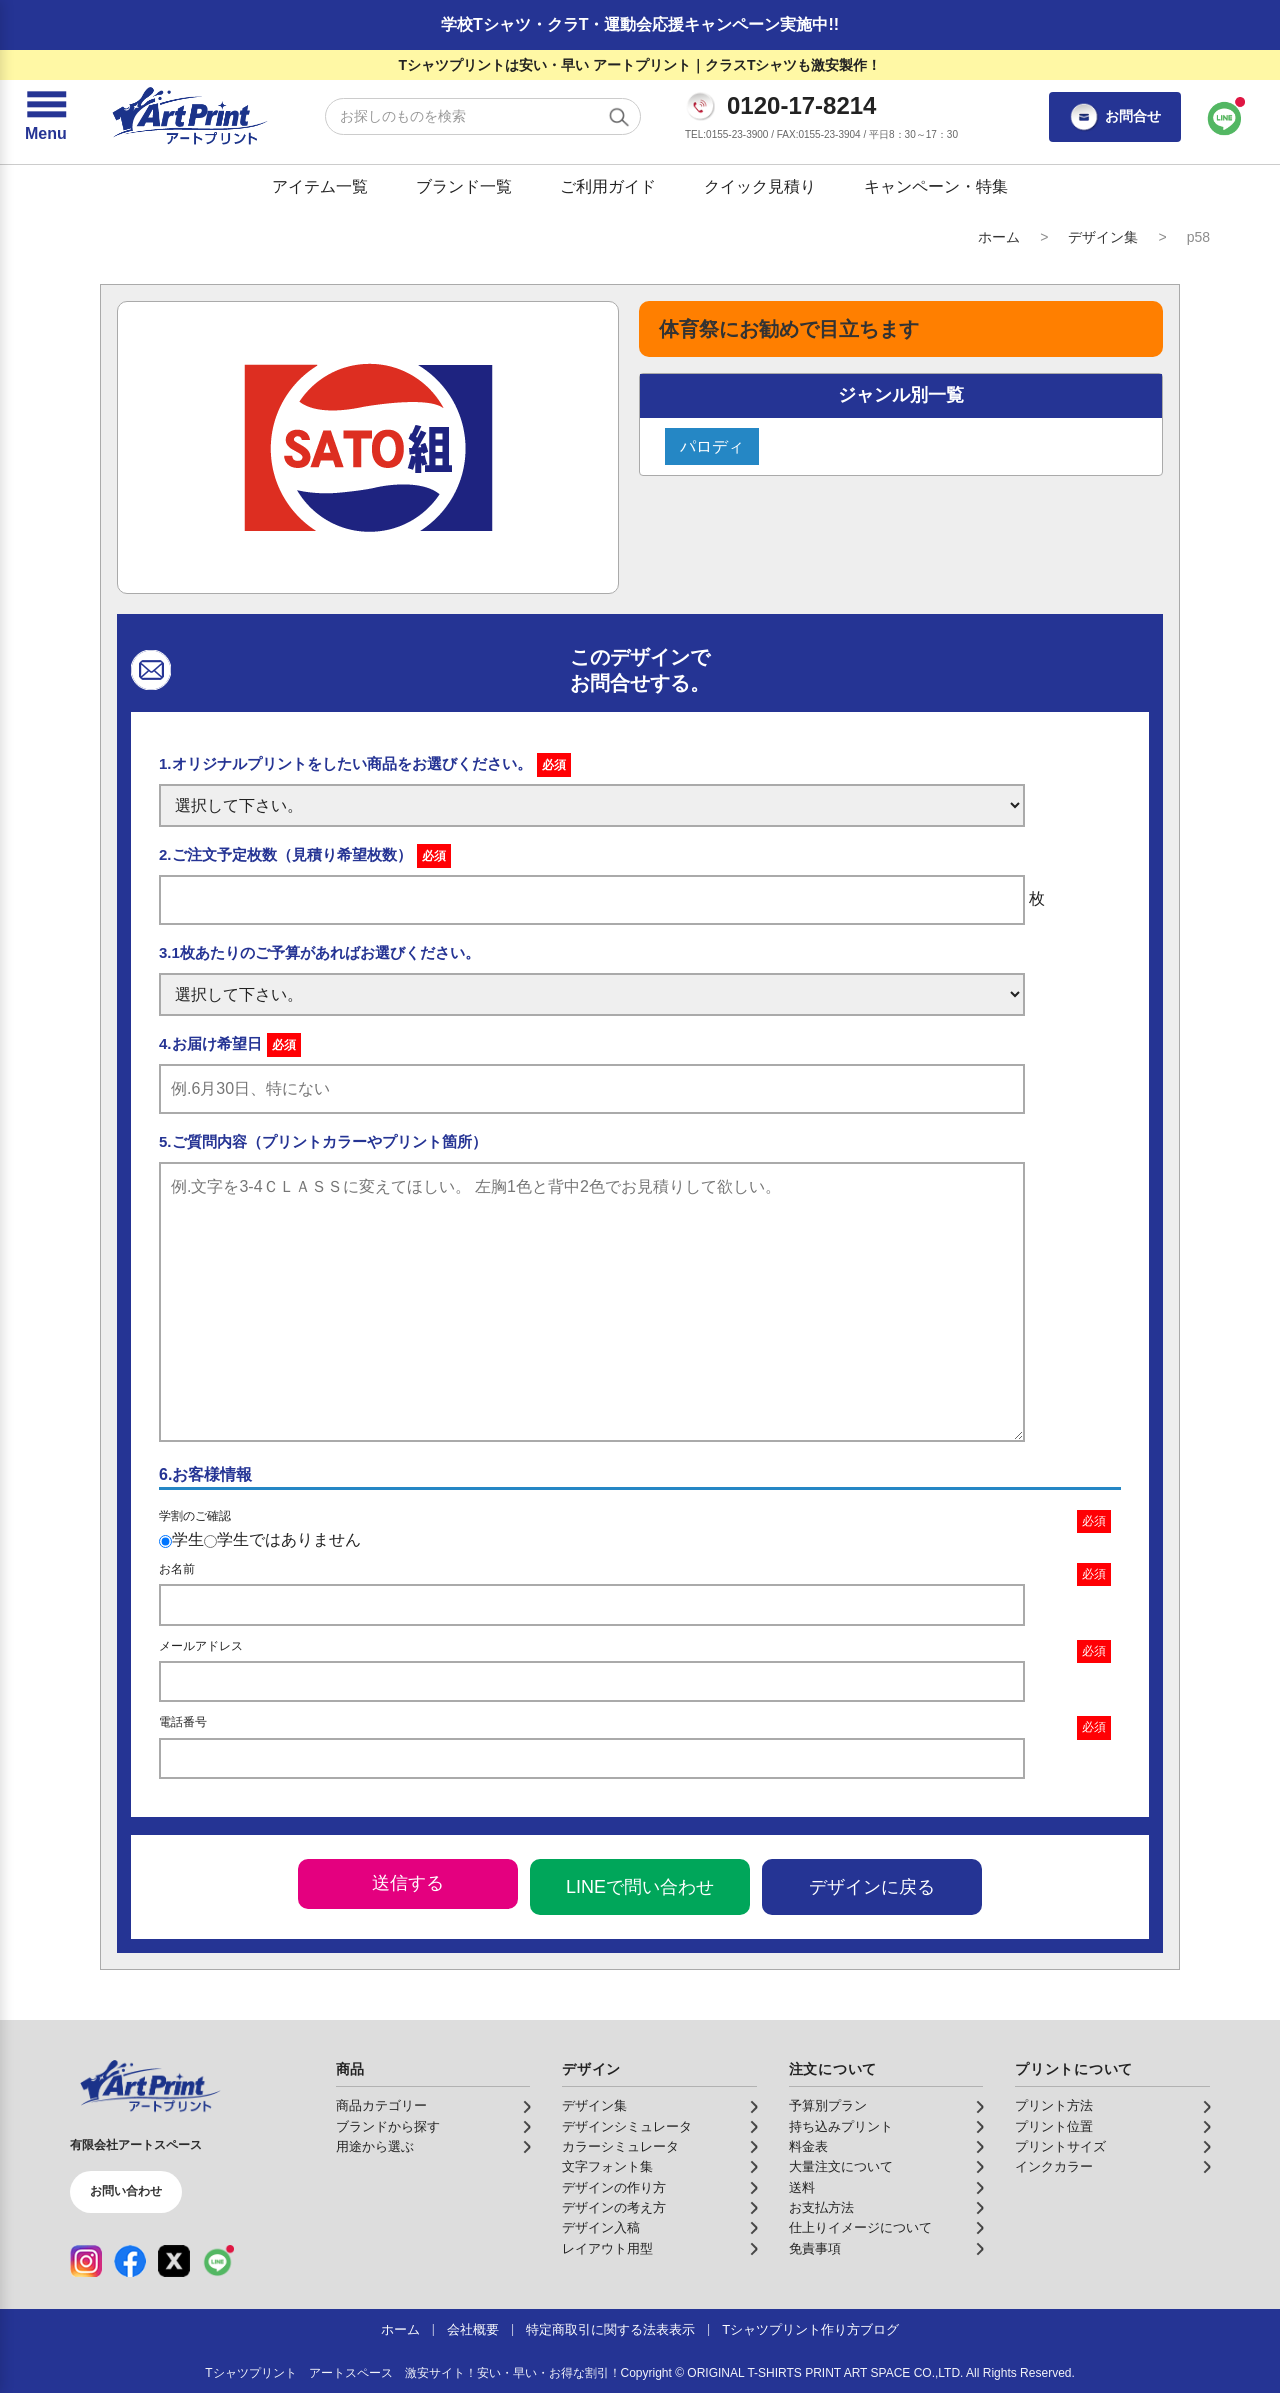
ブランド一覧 (464, 186)
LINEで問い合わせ (640, 1887)
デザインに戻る (872, 1887)
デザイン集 (1103, 237)
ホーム (999, 237)
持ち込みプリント (841, 2127)
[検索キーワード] (483, 116)
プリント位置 (1054, 2127)
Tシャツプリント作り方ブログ (810, 2330)
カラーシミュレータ (620, 2147)
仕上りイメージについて (860, 2228)
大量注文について (841, 2167)
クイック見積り (760, 186)
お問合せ (1115, 117)
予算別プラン (828, 2106)
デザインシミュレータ (627, 2127)
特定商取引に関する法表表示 (610, 2330)
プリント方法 (1054, 2106)
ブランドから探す (388, 2127)
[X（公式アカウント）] (174, 2261)
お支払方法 (821, 2208)
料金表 (808, 2147)
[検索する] (619, 117)
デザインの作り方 (614, 2188)
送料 (802, 2188)
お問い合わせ (126, 2191)
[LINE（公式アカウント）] (218, 2261)
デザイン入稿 (601, 2228)
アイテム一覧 (320, 186)
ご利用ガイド (608, 186)
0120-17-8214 (801, 106)
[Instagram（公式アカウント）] (86, 2261)
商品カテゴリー (381, 2106)
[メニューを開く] (46, 117)
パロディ (712, 446)
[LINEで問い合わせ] (1225, 117)
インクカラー (1054, 2167)
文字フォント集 (607, 2167)
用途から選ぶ (375, 2147)
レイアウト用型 (607, 2249)
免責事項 (815, 2249)
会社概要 (473, 2330)
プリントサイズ (1060, 2147)
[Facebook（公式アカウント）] (130, 2261)
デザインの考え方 (614, 2208)
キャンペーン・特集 (936, 186)
